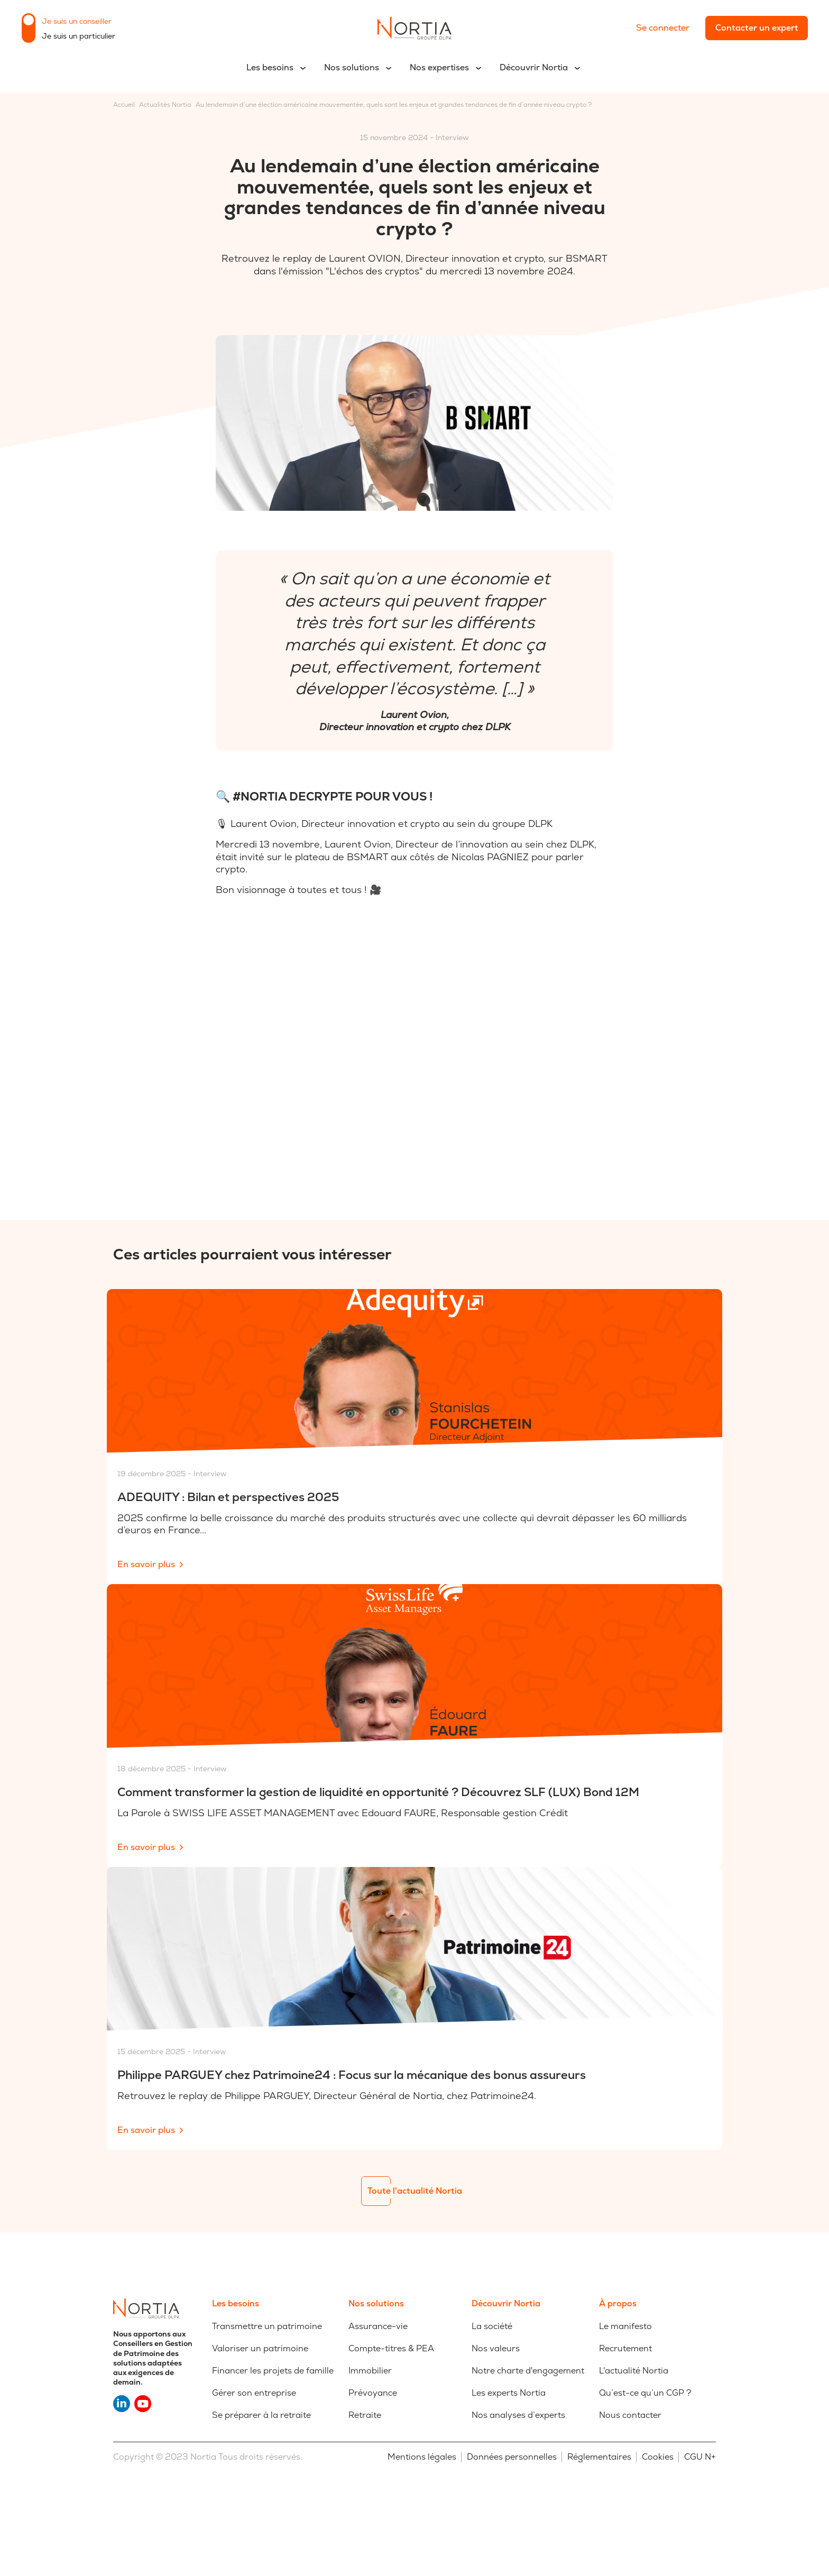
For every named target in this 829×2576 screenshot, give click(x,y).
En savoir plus (146, 1564)
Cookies (658, 2457)
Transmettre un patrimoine (267, 2326)
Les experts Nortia (509, 2392)
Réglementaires (599, 2457)
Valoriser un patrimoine (260, 2348)
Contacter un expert (756, 27)
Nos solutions (351, 67)
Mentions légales (422, 2457)
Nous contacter (630, 2415)
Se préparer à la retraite (261, 2415)
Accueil (124, 105)
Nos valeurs (496, 2348)
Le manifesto (625, 2326)
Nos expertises (439, 67)
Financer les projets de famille (273, 2370)
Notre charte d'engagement (528, 2370)
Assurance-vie (378, 2326)
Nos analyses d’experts (518, 2415)
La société (492, 2326)
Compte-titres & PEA (391, 2348)
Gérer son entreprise (254, 2392)
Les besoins (269, 67)
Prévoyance (372, 2392)
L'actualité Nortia (633, 2370)
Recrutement (625, 2348)
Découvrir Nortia (534, 67)
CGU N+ (700, 2457)
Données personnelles (512, 2457)
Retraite (364, 2415)
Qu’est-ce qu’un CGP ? (645, 2392)
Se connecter (662, 28)
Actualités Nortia (165, 105)
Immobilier (370, 2370)
